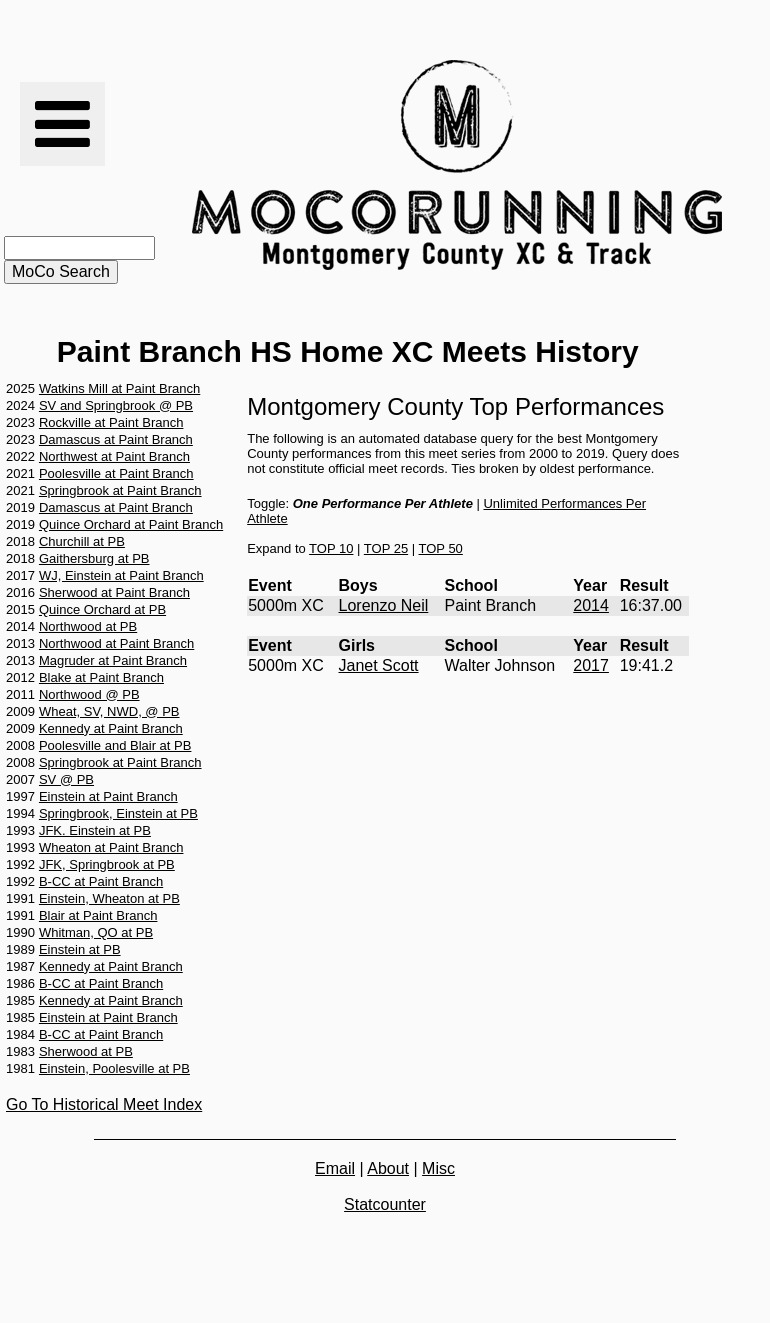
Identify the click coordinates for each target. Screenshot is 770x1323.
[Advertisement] (385, 1277)
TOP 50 (441, 548)
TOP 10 (331, 548)
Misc (438, 1168)
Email (335, 1168)
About (388, 1168)
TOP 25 (386, 548)
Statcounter (385, 1204)
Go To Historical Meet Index (104, 1104)
